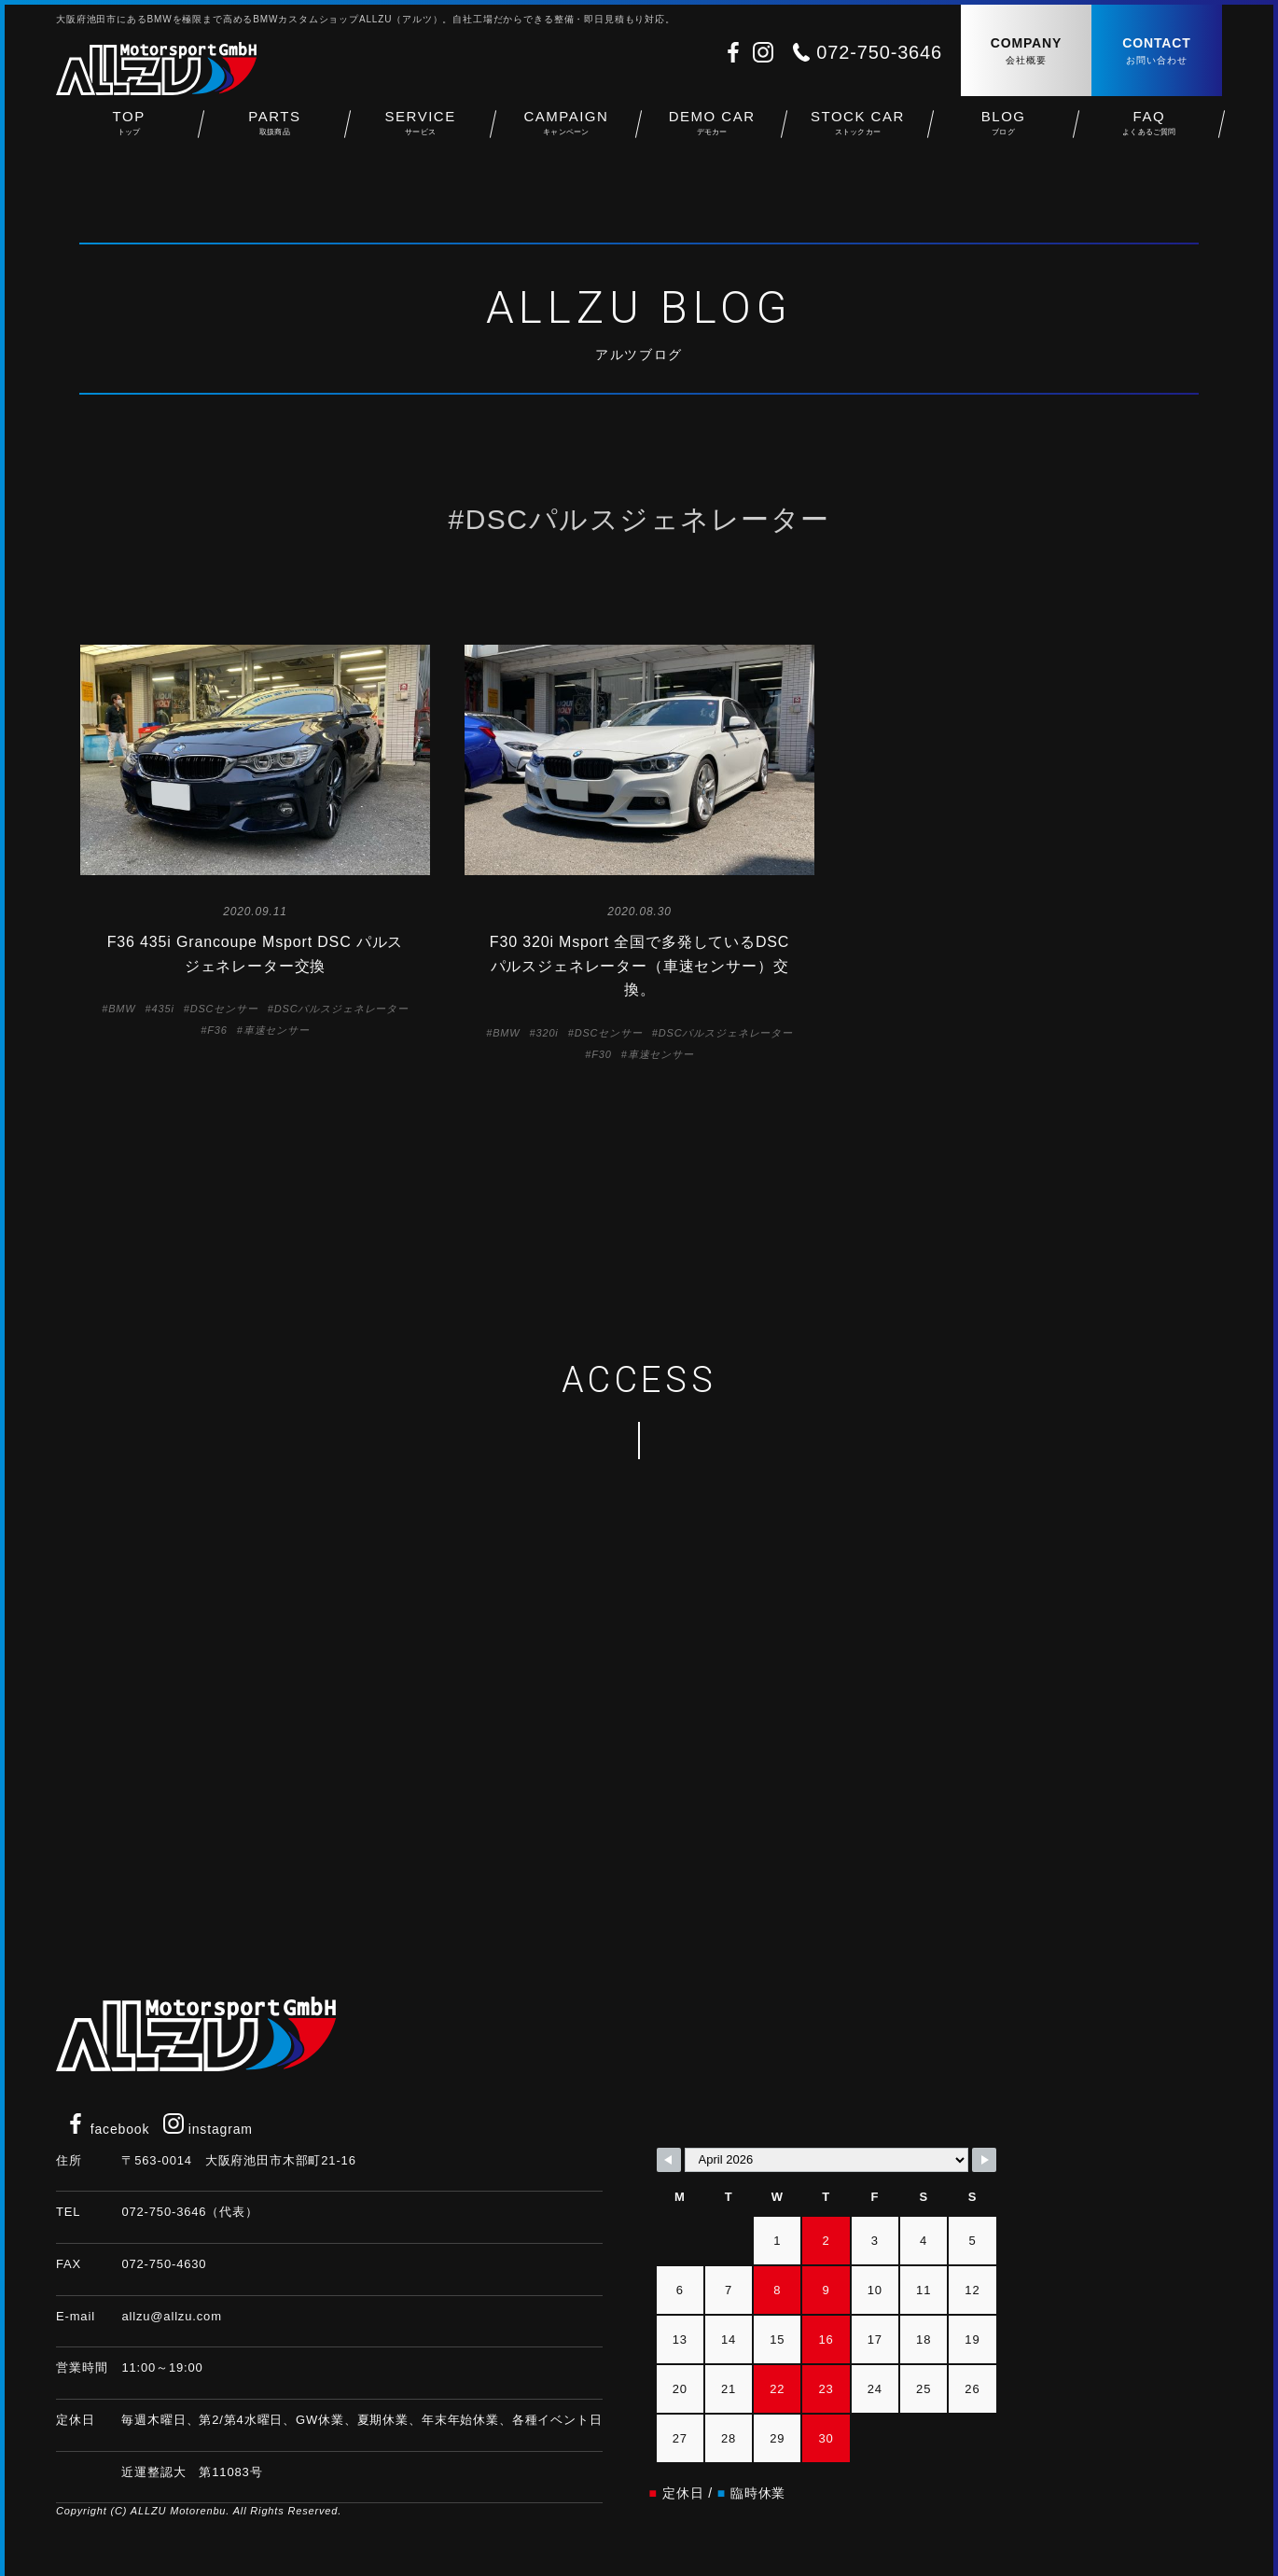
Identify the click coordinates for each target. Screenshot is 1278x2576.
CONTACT (1156, 51)
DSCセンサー (224, 1008)
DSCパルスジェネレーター (341, 1008)
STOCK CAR (857, 131)
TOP (128, 131)
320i (547, 1032)
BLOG (1004, 131)
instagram (208, 2129)
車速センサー (276, 1030)
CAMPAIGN (566, 131)
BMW (121, 1008)
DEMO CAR (712, 131)
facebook (107, 2129)
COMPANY (1026, 51)
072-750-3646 (879, 52)
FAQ (1149, 131)
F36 (217, 1030)
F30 (601, 1054)
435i (163, 1008)
